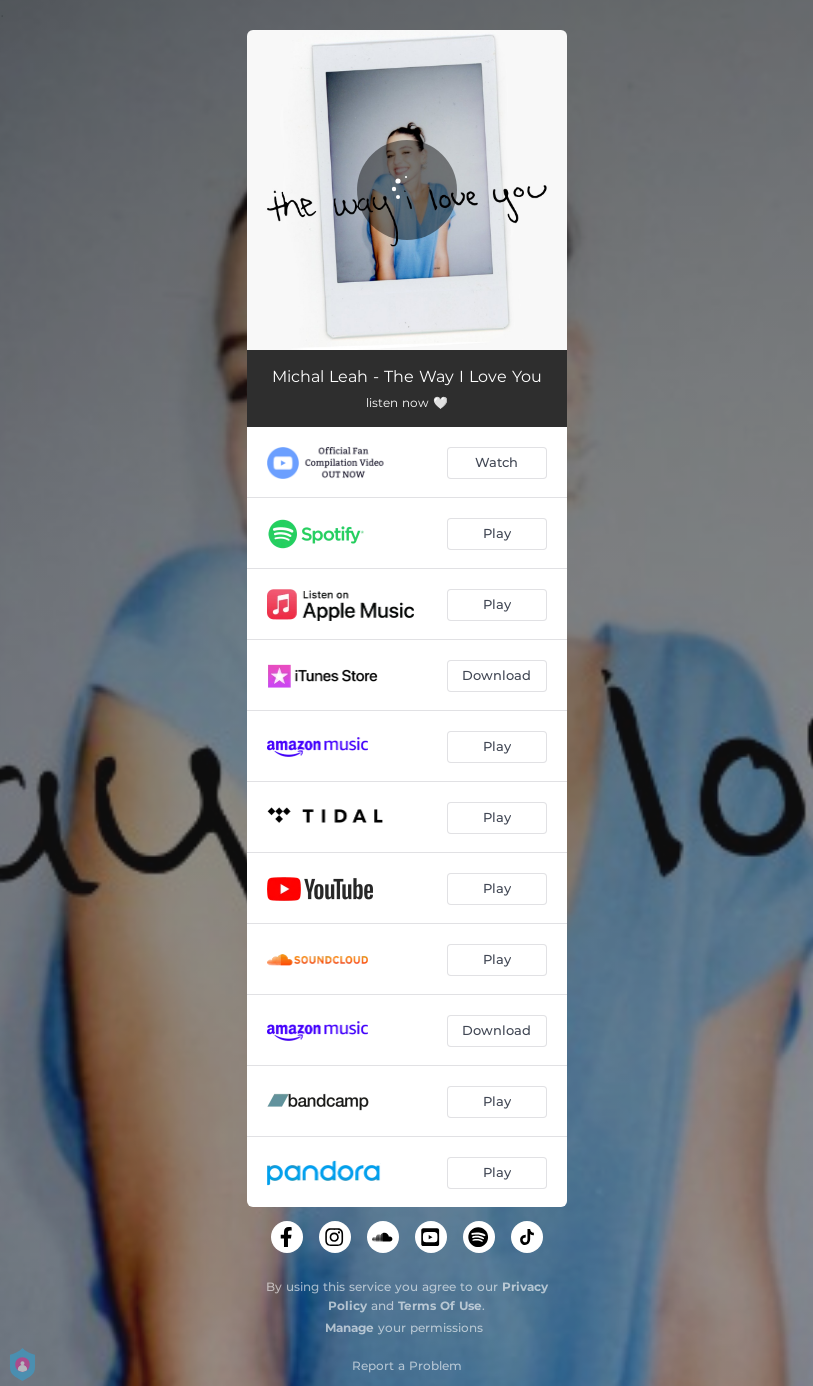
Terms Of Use (440, 1305)
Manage (349, 1327)
